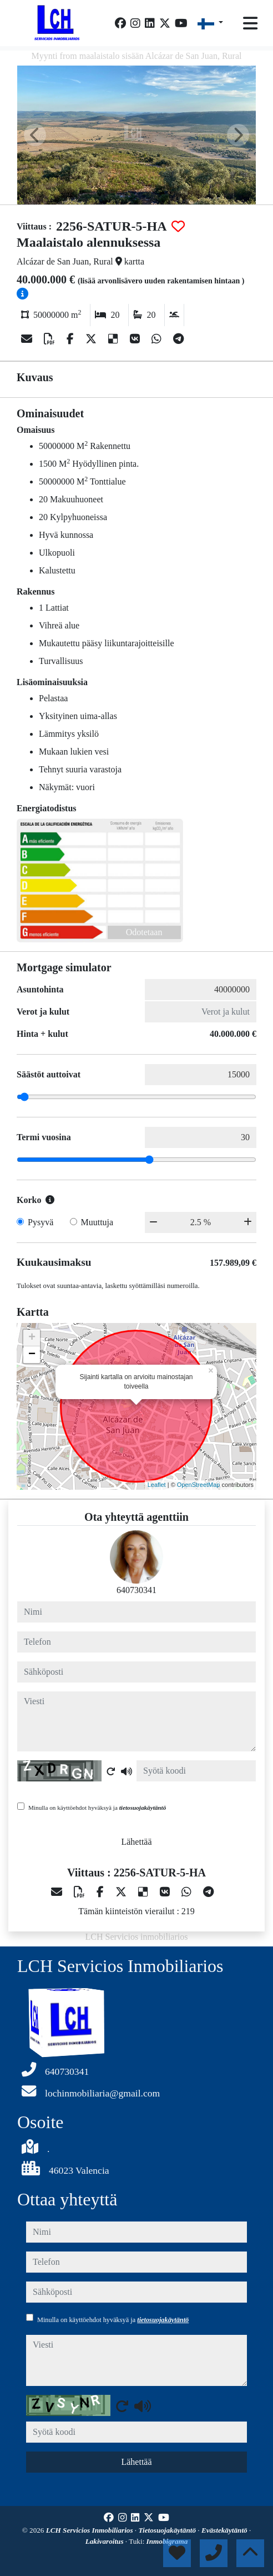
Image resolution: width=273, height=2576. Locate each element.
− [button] (32, 1354)
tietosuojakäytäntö (142, 1807)
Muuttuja (97, 1222)
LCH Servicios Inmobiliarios (90, 2530)
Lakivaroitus (105, 2541)
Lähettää (136, 1841)
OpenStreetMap (198, 1484)
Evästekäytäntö (225, 2530)
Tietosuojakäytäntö (168, 2530)
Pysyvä (40, 1222)
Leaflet (157, 1484)
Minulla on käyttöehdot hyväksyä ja (97, 1807)
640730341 (136, 1590)
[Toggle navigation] (250, 23)
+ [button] (32, 1338)
